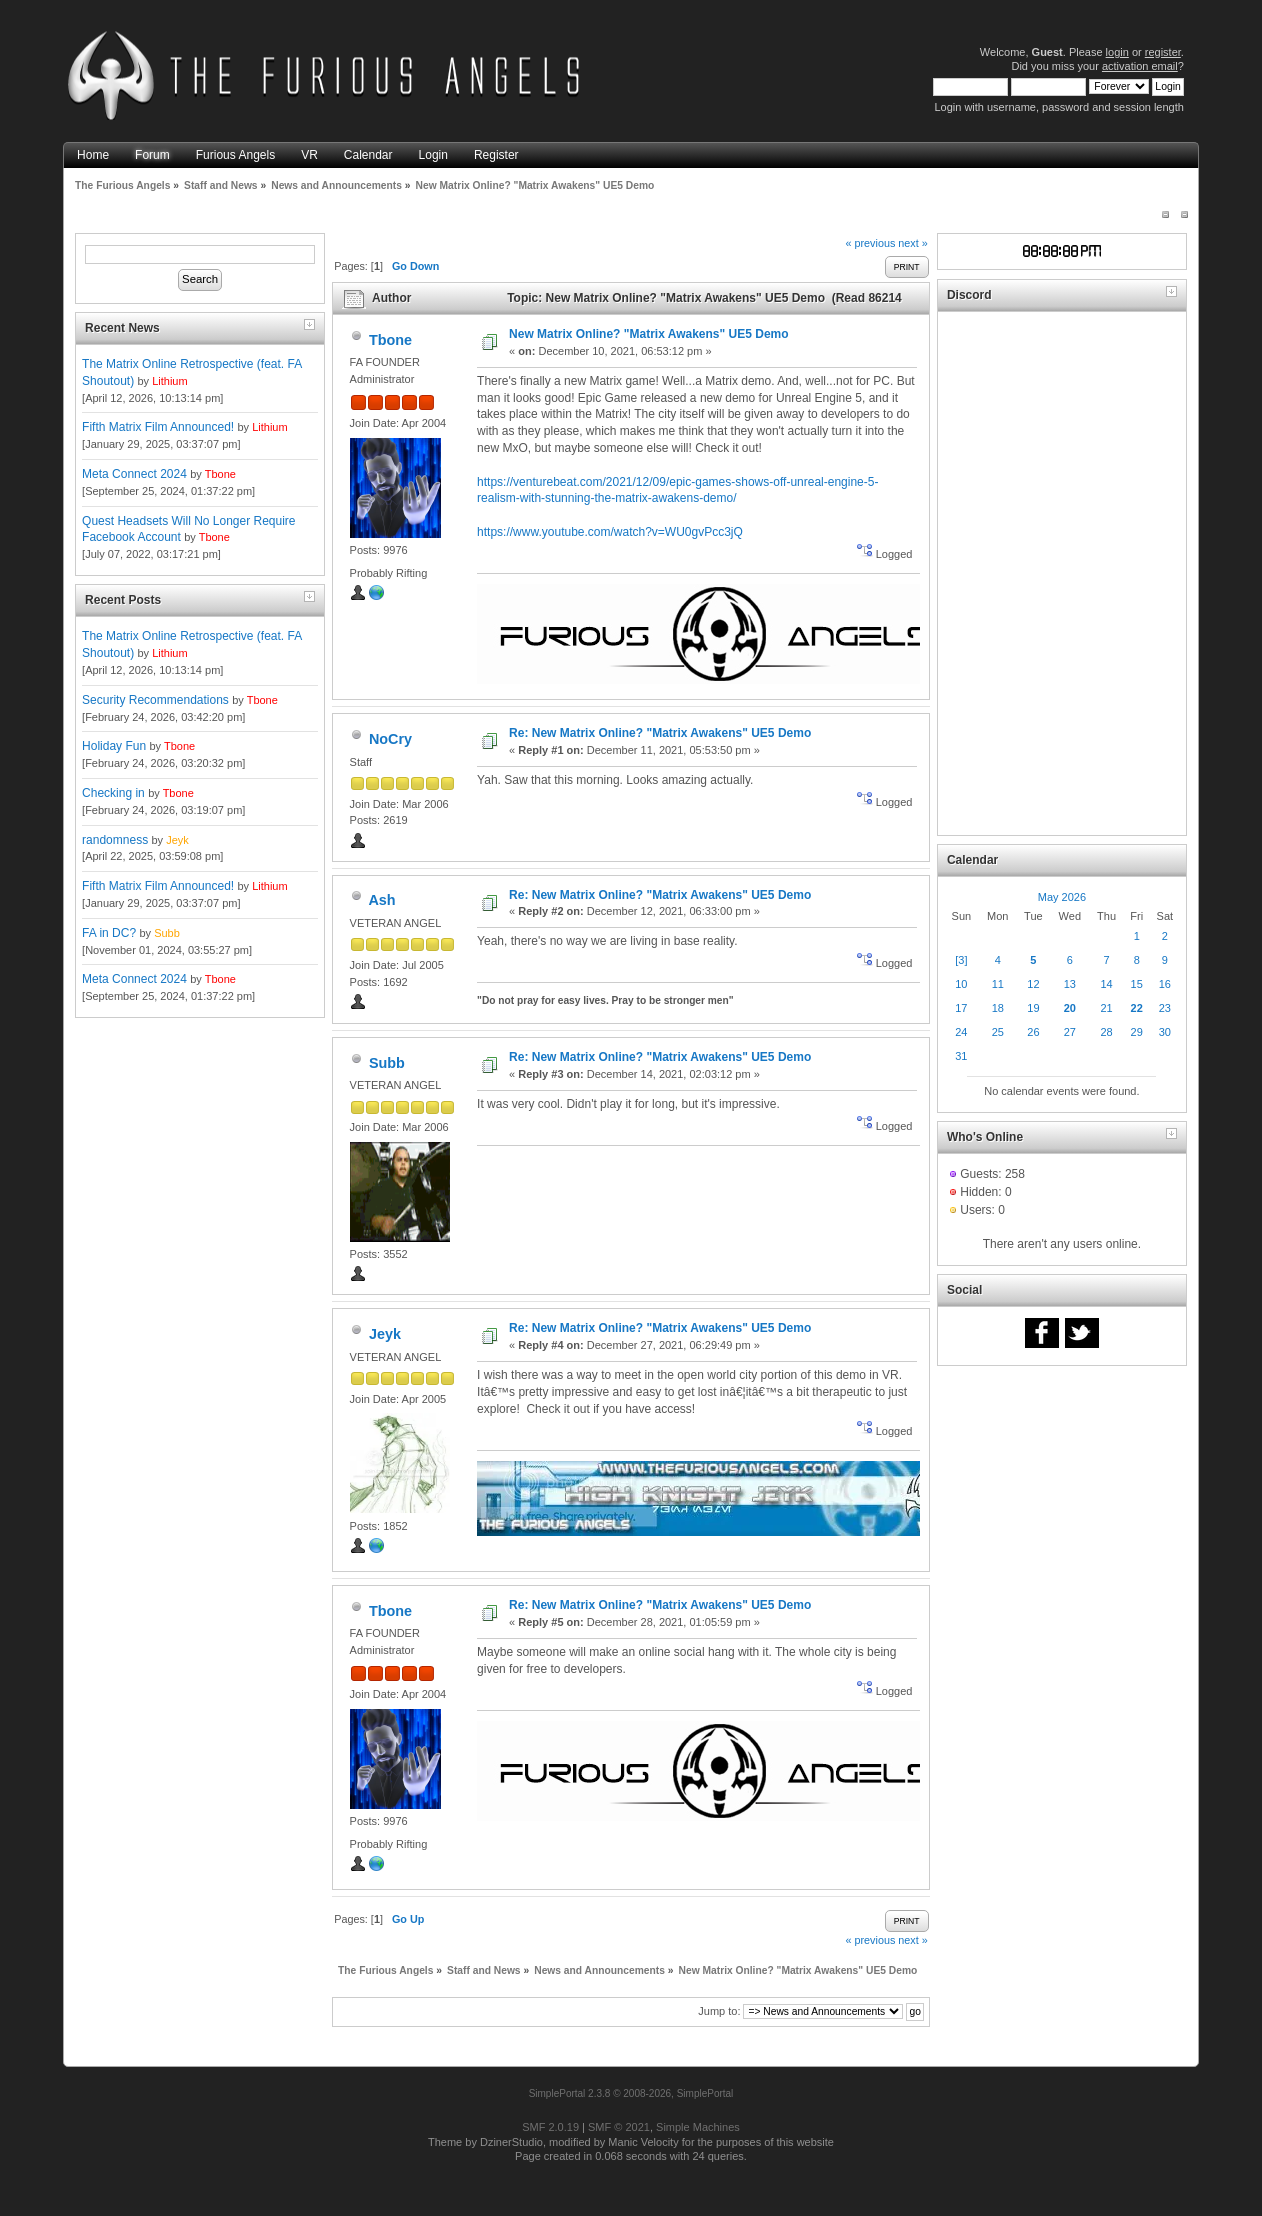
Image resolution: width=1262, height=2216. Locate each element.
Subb (167, 933)
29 (1137, 1032)
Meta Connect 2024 (134, 474)
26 (1033, 1032)
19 (1033, 1008)
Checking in (113, 793)
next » (912, 243)
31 (961, 1056)
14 (1106, 984)
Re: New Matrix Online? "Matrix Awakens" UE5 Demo (660, 733)
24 (961, 1032)
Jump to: (719, 2011)
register (1163, 52)
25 (998, 1032)
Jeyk (177, 840)
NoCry (390, 739)
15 (1137, 984)
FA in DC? (109, 933)
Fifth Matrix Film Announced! (158, 427)
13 (1070, 984)
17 (961, 1008)
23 (1165, 1008)
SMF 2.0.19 (550, 2127)
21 (1106, 1008)
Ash (381, 900)
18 (998, 1008)
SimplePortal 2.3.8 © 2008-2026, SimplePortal (631, 2093)
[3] (961, 960)
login (1117, 52)
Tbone (220, 474)
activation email (1140, 66)
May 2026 (1062, 897)
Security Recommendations (155, 700)
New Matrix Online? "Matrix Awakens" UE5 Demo (648, 334)
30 (1165, 1032)
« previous (870, 243)
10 (961, 984)
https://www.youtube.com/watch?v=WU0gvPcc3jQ (610, 532)
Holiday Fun (114, 746)
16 (1165, 984)
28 (1106, 1032)
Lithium (169, 381)
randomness (115, 840)
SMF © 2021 (619, 2127)
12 (1033, 984)
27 (1070, 1032)
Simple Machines (698, 2127)
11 (998, 984)
